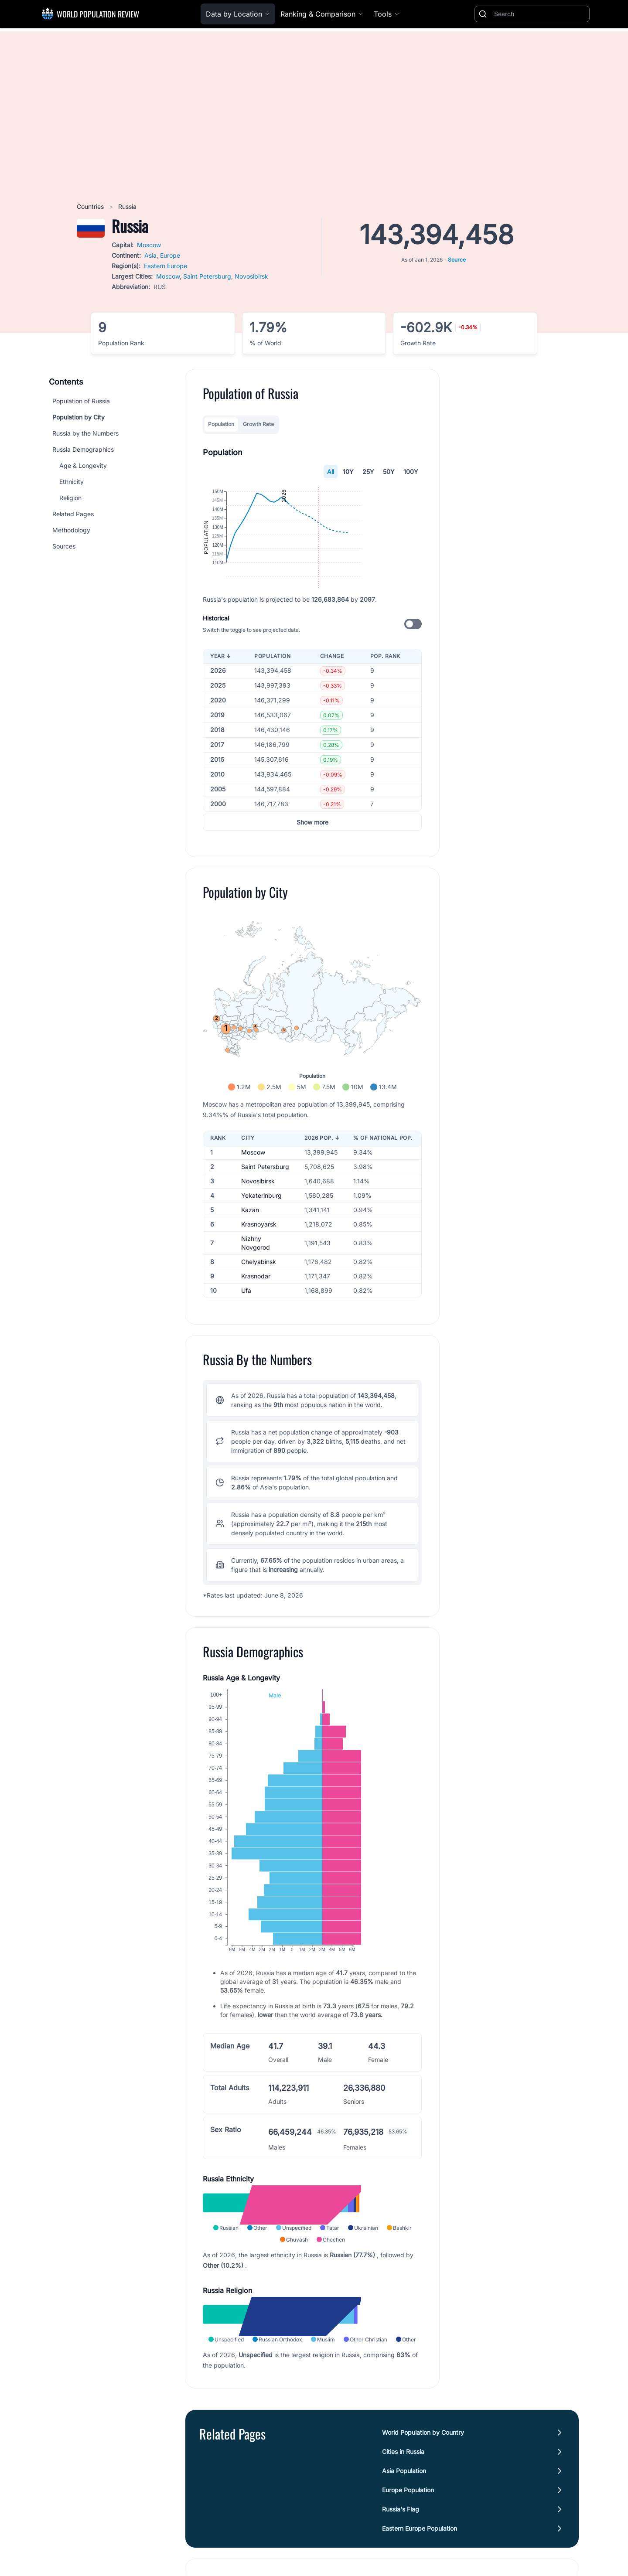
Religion (70, 497)
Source (457, 259)
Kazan (250, 1252)
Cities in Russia (403, 2494)
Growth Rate (258, 424)
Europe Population (408, 2532)
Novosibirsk (251, 276)
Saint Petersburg (207, 276)
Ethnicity (71, 481)
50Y (389, 471)
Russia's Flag (400, 2552)
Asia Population (404, 2513)
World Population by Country (423, 2475)
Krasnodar (255, 1318)
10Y (348, 471)
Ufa (246, 1333)
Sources (63, 546)
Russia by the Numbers (85, 433)
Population (221, 424)
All (330, 471)
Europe (170, 255)
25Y (368, 471)
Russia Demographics (83, 449)
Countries (91, 206)
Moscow (149, 245)
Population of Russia (81, 401)
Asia (150, 255)
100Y (410, 471)
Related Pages (73, 514)
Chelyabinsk (258, 1304)
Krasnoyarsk (258, 1267)
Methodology (71, 530)
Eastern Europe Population (419, 2571)
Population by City (78, 417)
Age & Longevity (83, 465)
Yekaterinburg (261, 1238)
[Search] (540, 14)
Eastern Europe (165, 265)
